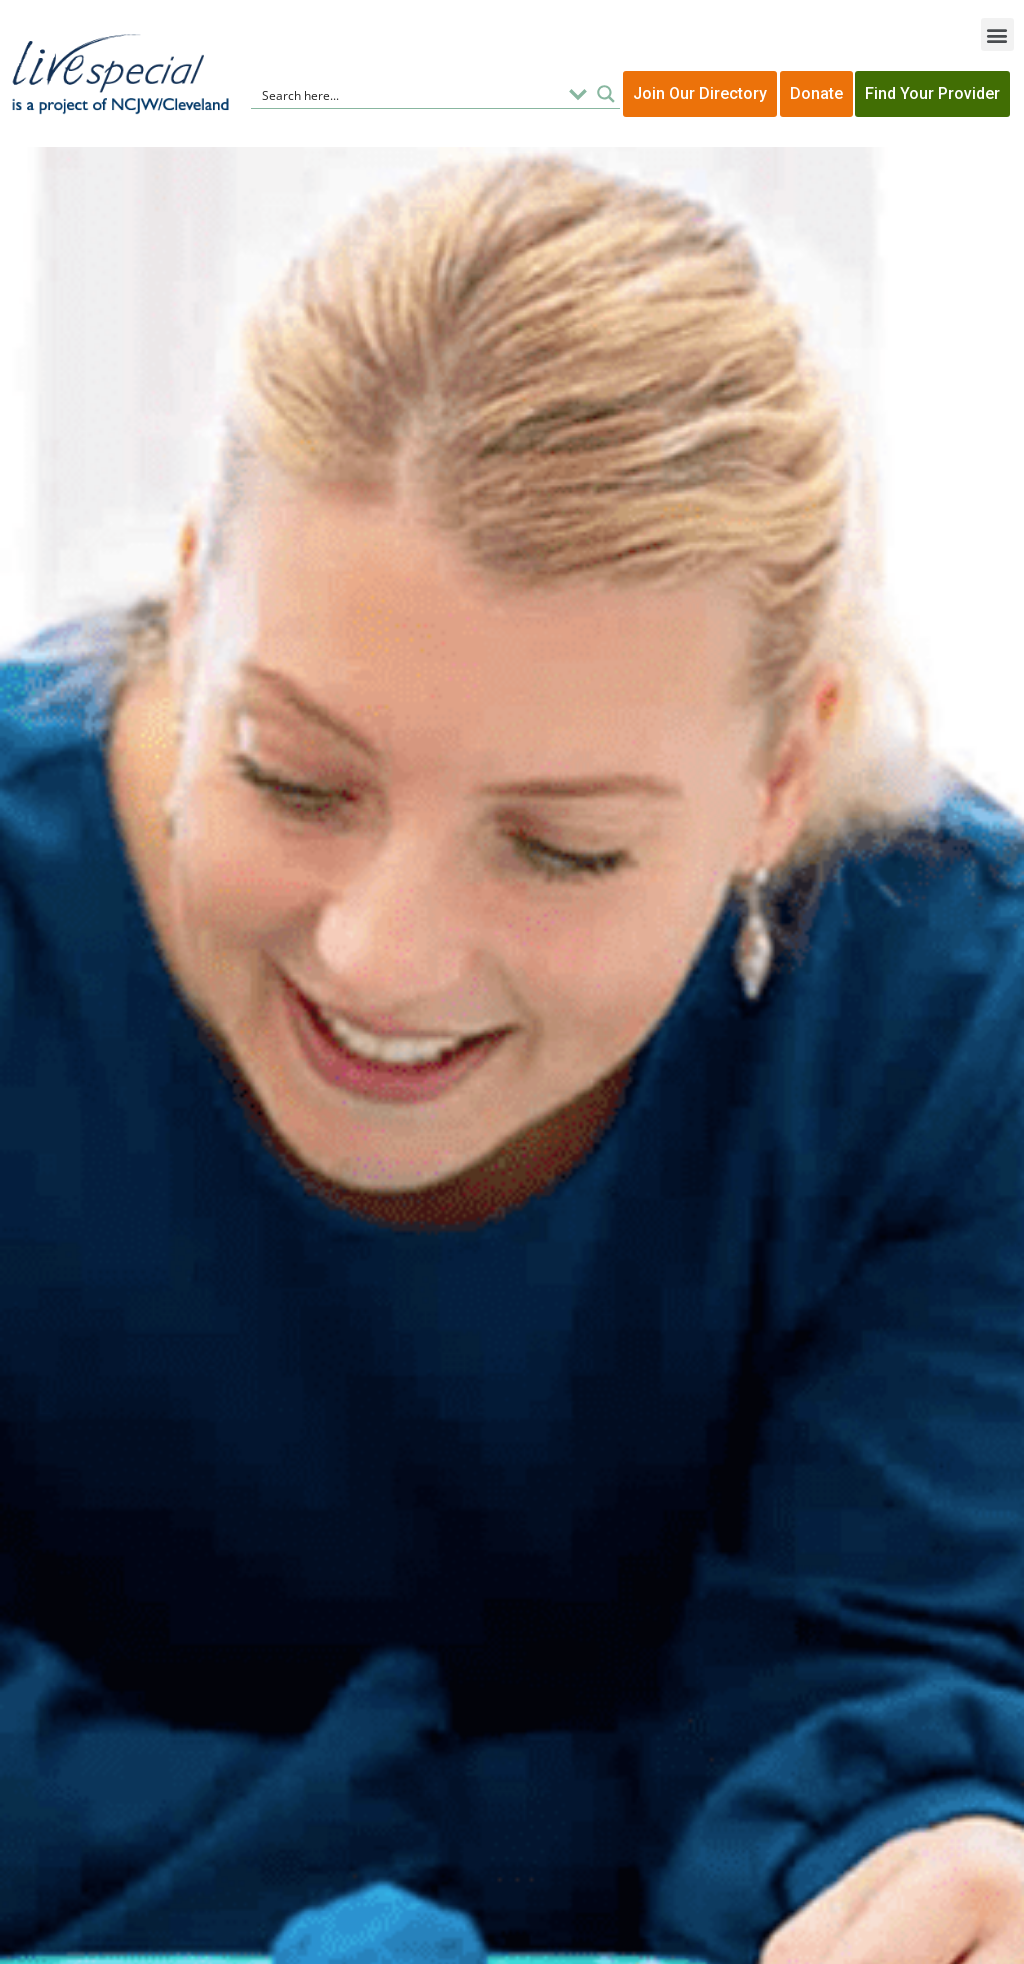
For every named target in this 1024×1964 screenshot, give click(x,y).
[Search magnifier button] (606, 94)
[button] (997, 34)
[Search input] (409, 94)
